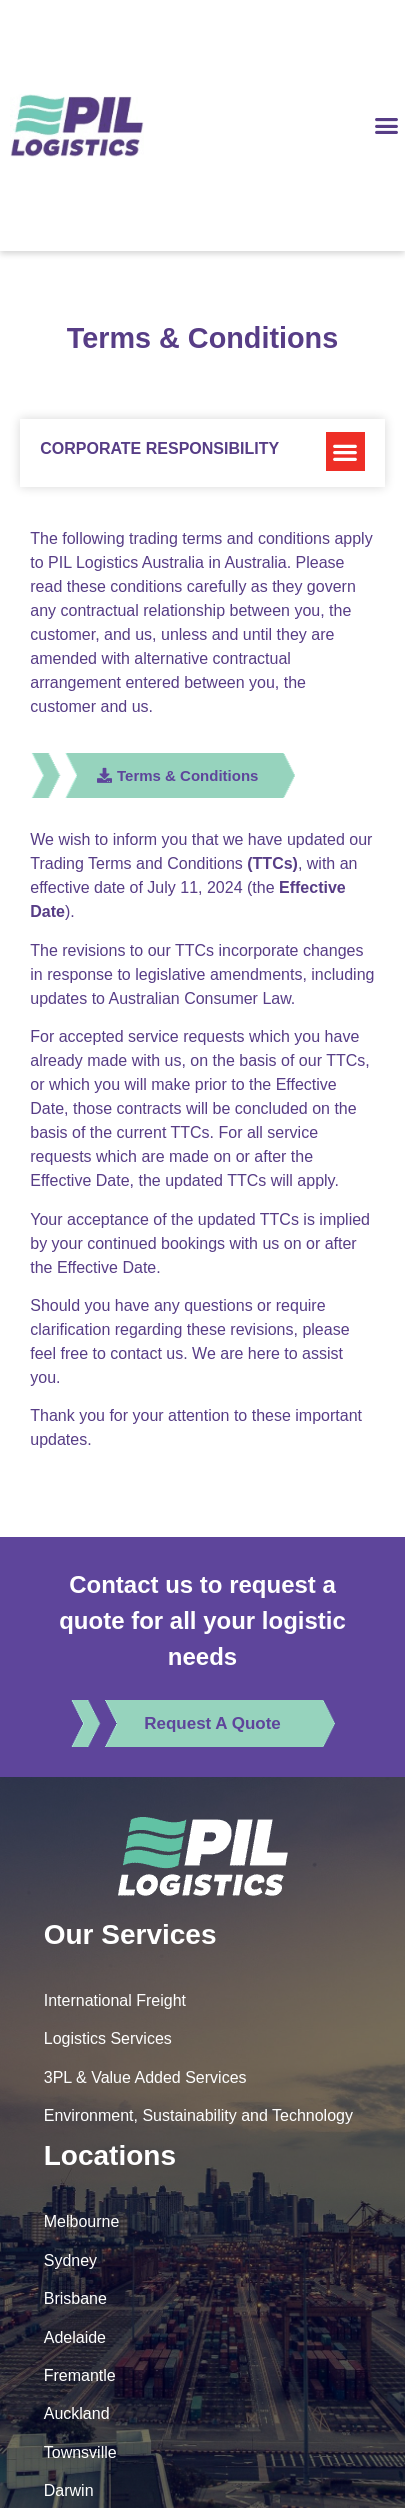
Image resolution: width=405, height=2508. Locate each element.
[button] (387, 126)
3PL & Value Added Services (145, 2077)
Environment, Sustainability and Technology (198, 2115)
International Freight (115, 2000)
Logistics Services (108, 2038)
